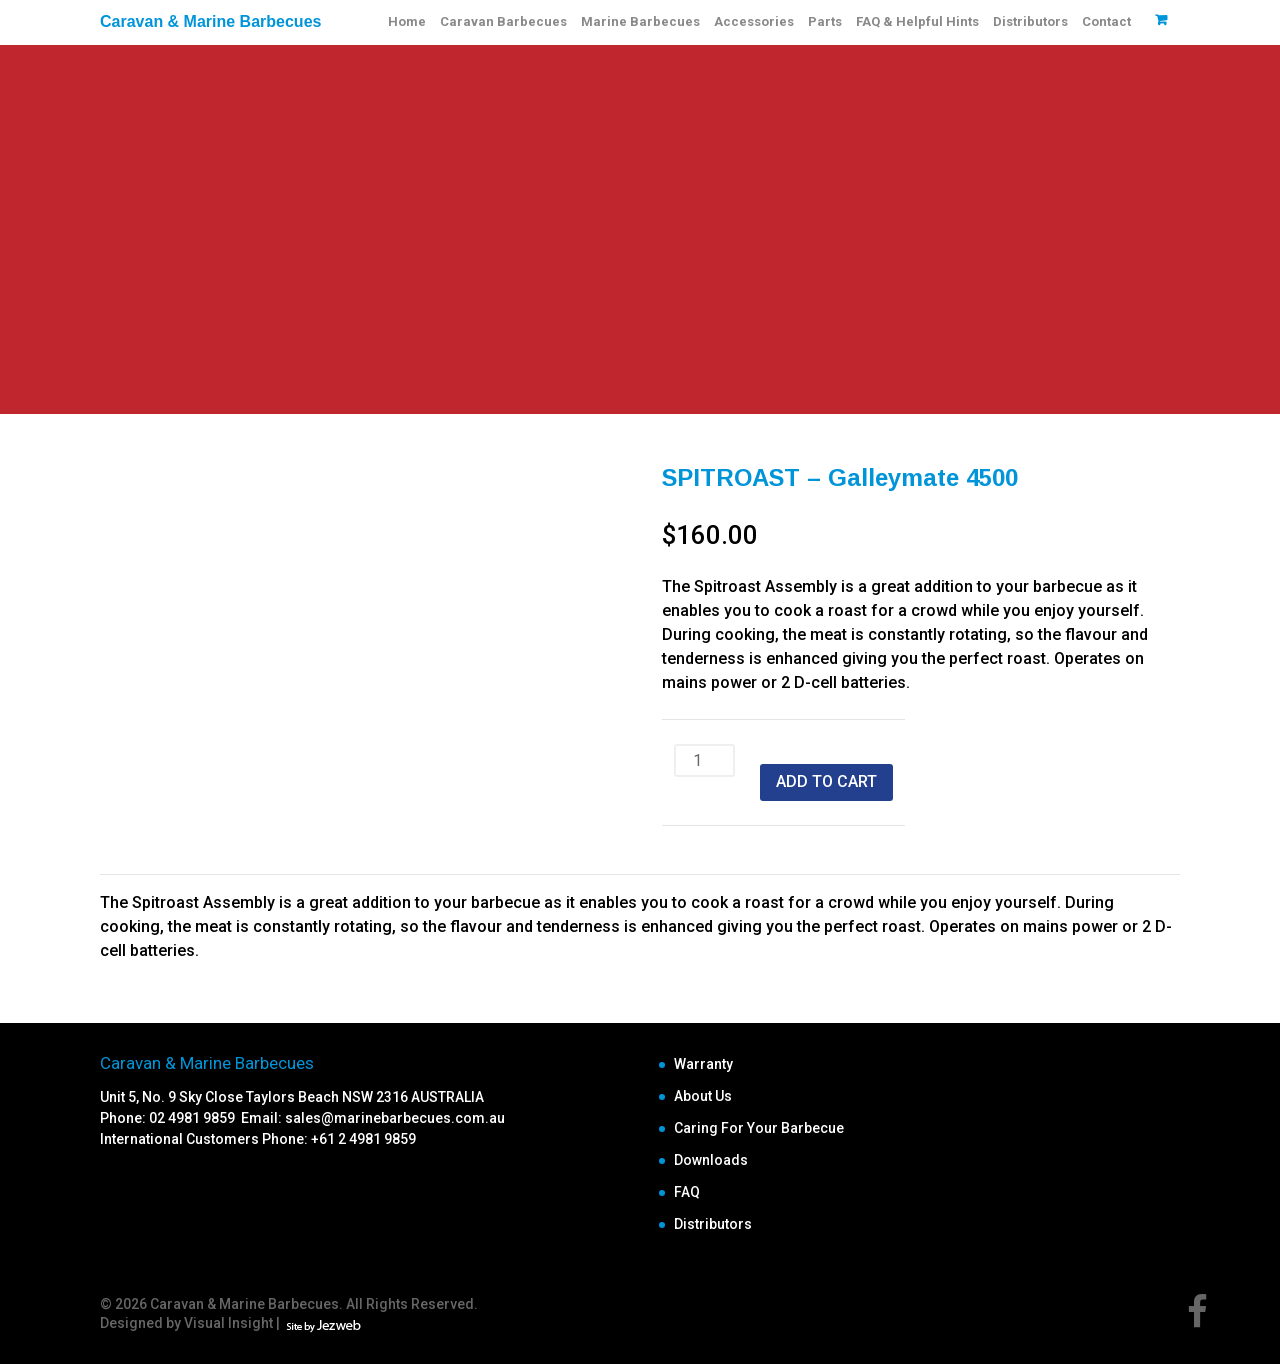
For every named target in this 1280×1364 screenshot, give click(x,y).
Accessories (754, 21)
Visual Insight (228, 1323)
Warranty (703, 1064)
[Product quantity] (704, 760)
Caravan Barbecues (503, 21)
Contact (1106, 21)
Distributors (1030, 21)
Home (407, 21)
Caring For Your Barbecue (759, 1128)
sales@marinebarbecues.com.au (395, 1118)
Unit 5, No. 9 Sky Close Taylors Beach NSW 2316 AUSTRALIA (292, 1097)
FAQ (687, 1192)
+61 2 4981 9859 (363, 1139)
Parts (825, 21)
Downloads (711, 1160)
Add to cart (826, 781)
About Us (703, 1096)
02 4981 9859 (195, 1118)
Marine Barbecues (640, 21)
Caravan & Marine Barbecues (210, 21)
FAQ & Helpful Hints (917, 21)
